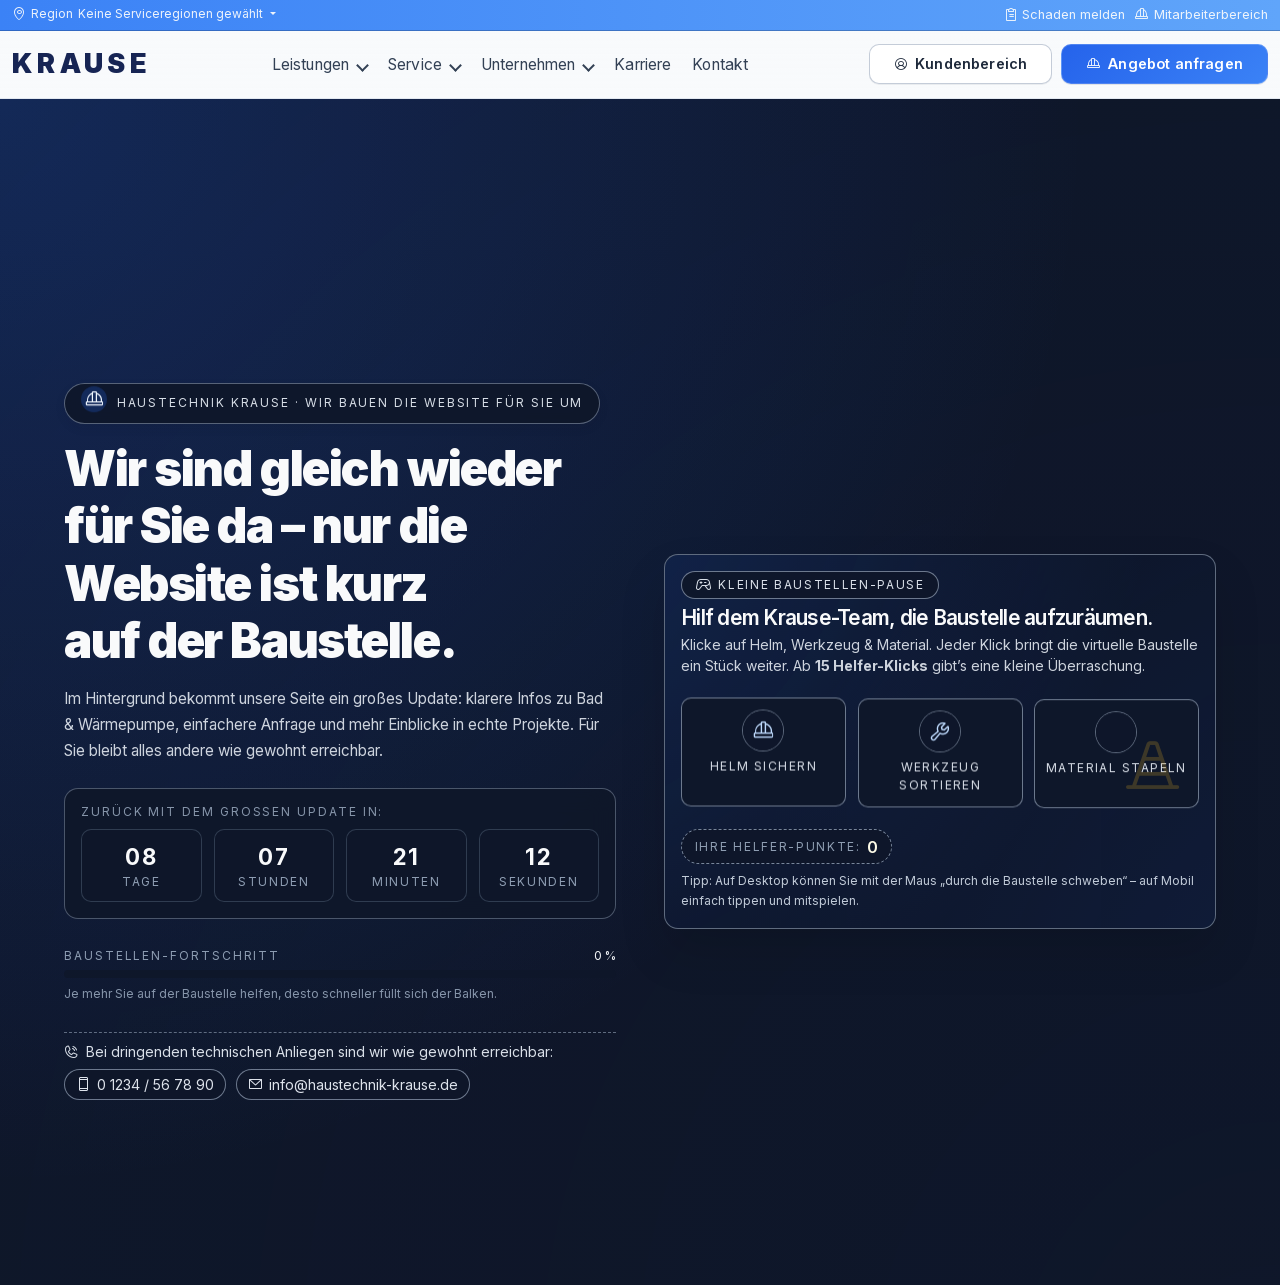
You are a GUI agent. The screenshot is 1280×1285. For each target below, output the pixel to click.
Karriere (642, 64)
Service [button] (425, 64)
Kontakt (720, 64)
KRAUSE (81, 63)
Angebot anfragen (1164, 63)
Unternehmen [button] (538, 64)
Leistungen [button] (320, 64)
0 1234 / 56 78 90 (145, 1084)
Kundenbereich (960, 63)
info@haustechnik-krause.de (353, 1084)
